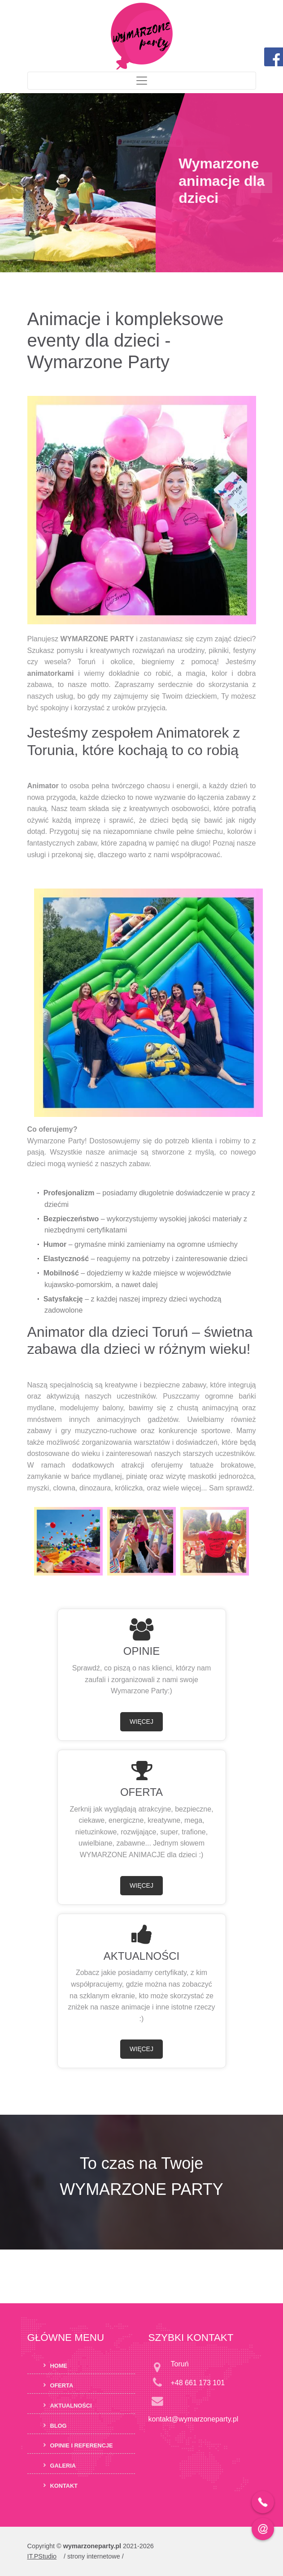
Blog (58, 2425)
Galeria (63, 2465)
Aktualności (71, 2405)
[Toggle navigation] (141, 81)
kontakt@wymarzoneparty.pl (193, 2419)
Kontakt (64, 2485)
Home (58, 2365)
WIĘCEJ (141, 1721)
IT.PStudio (42, 2556)
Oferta (62, 2385)
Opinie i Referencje (81, 2445)
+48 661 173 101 (198, 2383)
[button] (21, 182)
